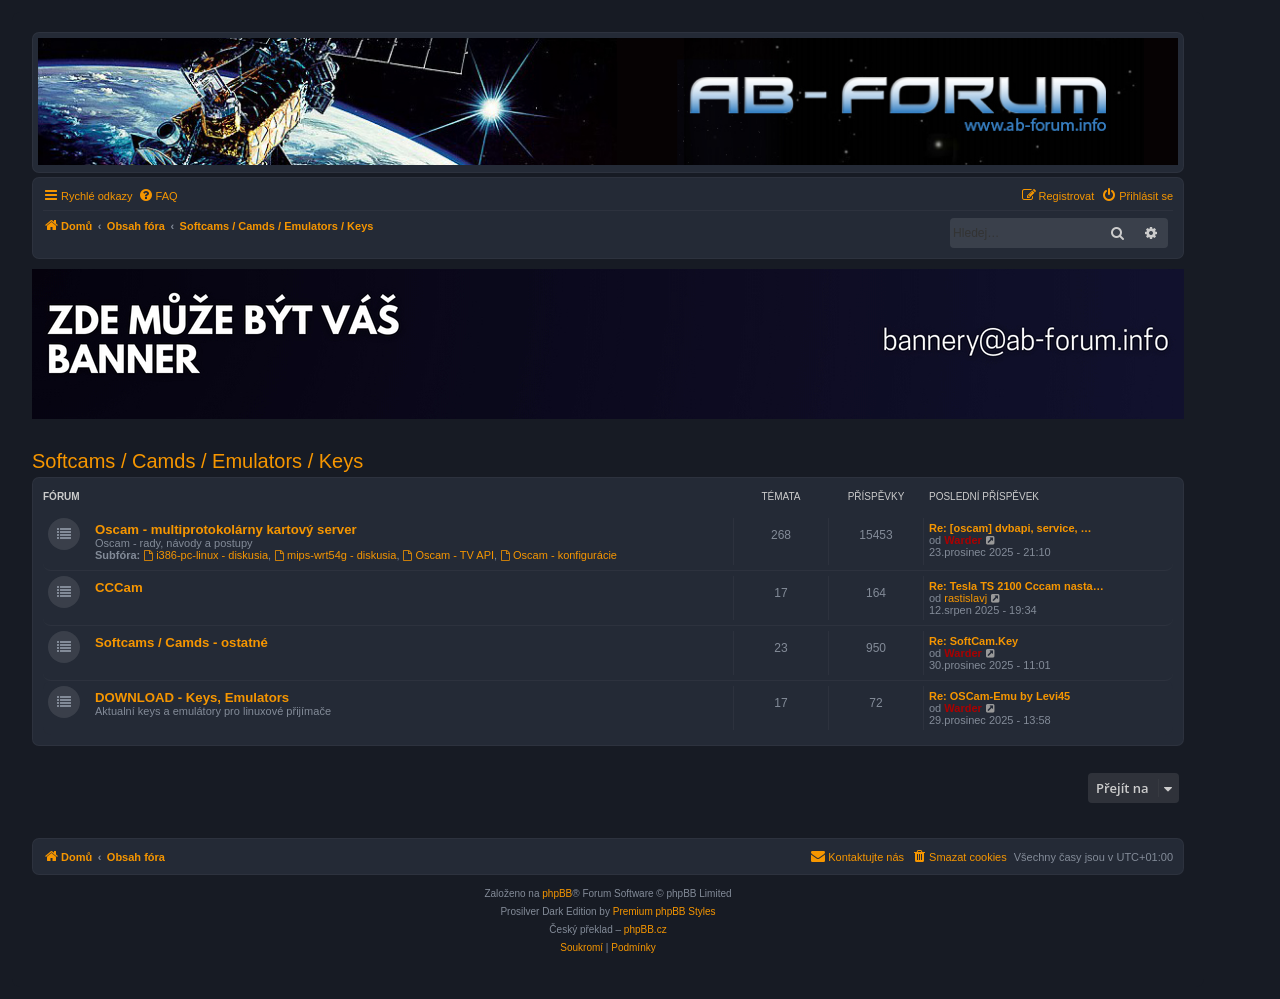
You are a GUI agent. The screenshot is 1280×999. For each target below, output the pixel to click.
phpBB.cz (645, 929)
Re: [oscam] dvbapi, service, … (1010, 528)
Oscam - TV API (449, 555)
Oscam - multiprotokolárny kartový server (226, 529)
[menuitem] (158, 196)
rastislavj (965, 598)
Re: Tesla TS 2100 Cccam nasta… (1016, 586)
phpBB (557, 893)
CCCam (119, 587)
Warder (963, 540)
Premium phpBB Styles (664, 911)
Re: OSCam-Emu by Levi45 (999, 696)
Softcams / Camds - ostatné (181, 642)
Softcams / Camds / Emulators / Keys (197, 461)
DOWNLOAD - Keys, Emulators (192, 697)
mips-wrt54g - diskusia (335, 555)
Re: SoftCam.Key (973, 641)
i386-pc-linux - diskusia (205, 555)
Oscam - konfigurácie (558, 555)
